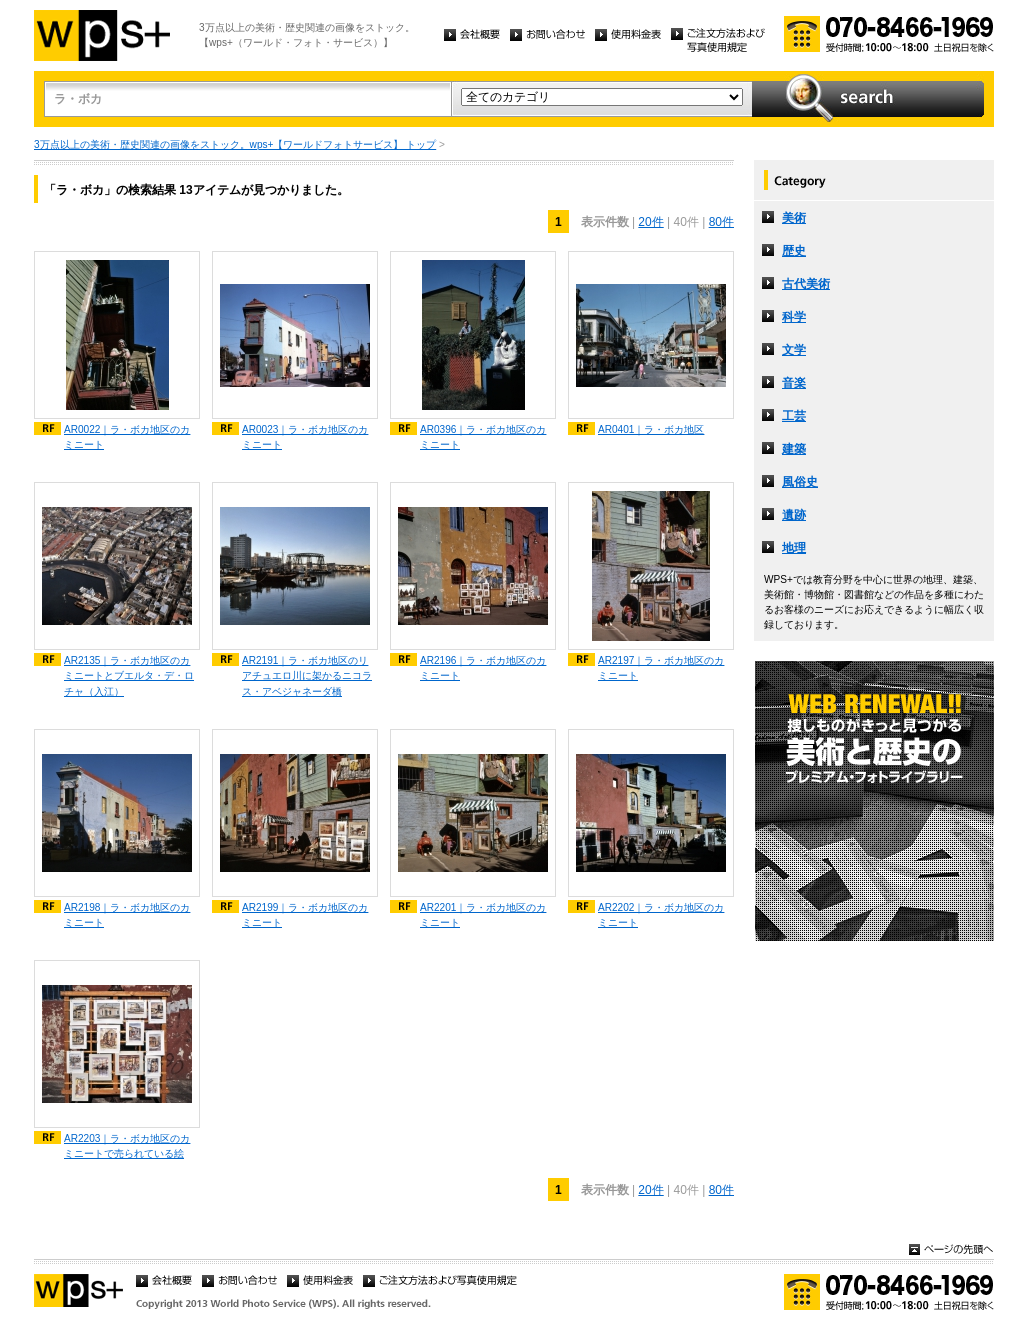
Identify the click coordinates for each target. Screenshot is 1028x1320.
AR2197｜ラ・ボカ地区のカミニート (661, 668)
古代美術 (806, 284)
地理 (794, 548)
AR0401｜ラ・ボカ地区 (651, 429)
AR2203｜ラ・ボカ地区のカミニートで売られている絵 (127, 1146)
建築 (794, 449)
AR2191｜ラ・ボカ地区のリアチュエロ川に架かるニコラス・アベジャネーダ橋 (307, 675)
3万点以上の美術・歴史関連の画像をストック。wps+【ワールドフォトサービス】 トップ (235, 144)
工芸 (794, 416)
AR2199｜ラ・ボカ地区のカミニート (305, 915)
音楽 (794, 383)
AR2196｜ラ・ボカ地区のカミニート (483, 668)
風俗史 (800, 482)
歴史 (794, 251)
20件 (650, 222)
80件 (721, 222)
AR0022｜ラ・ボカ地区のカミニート (127, 437)
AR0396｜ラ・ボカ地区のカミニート (483, 437)
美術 (794, 218)
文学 (794, 350)
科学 (794, 317)
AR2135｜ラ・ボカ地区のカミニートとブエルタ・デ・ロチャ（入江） (129, 675)
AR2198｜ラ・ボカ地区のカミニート (127, 915)
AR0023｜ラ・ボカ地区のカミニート (305, 437)
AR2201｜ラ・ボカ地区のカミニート (483, 915)
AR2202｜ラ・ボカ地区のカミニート (661, 915)
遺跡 (794, 515)
